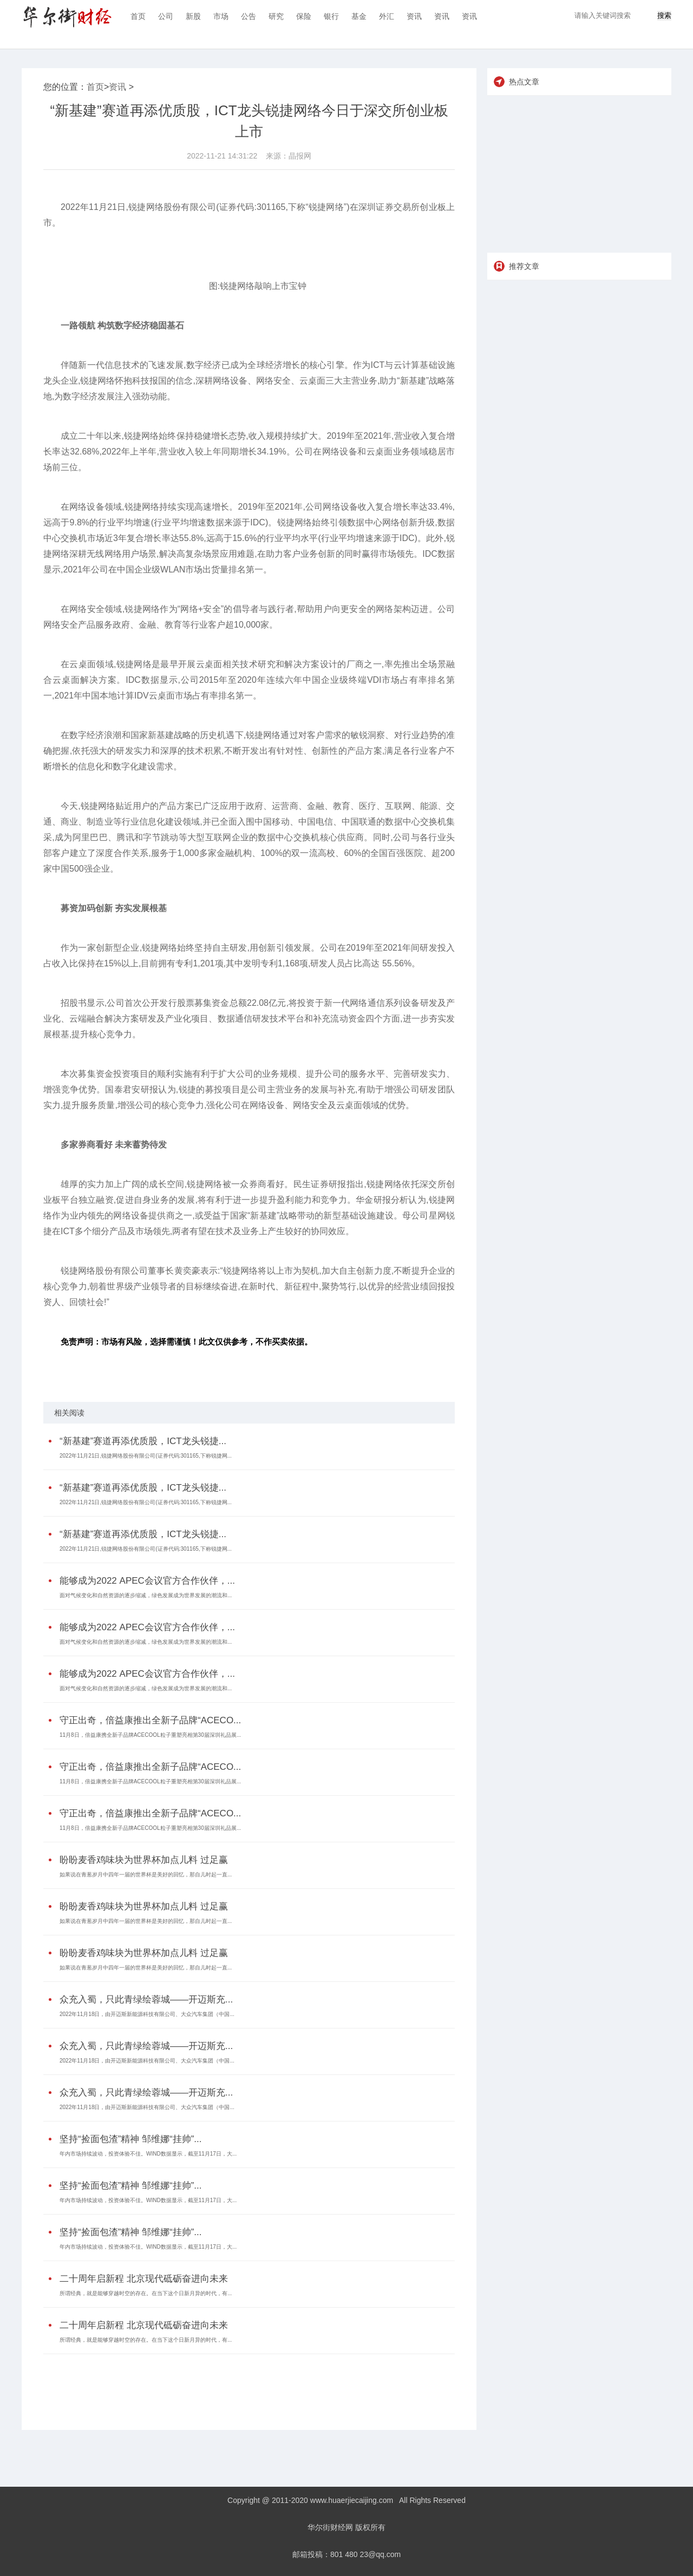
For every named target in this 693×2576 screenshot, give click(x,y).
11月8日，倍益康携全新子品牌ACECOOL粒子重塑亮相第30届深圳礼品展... (150, 1735)
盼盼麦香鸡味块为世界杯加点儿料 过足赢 (144, 1860)
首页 (138, 16)
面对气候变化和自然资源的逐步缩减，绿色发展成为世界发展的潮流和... (146, 1595)
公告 (248, 16)
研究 (276, 16)
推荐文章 (524, 266)
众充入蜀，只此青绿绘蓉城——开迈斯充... (146, 1999)
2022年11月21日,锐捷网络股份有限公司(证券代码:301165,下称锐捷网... (146, 1456)
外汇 (386, 16)
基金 (359, 16)
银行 (331, 16)
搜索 (664, 15)
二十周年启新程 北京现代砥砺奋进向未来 (144, 2279)
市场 (220, 16)
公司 (165, 16)
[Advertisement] (246, 2384)
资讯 (414, 16)
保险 (303, 16)
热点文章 (524, 81)
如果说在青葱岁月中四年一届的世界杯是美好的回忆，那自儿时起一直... (146, 1874)
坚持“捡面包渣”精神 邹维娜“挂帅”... (131, 2139)
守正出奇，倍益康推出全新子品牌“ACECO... (150, 1720)
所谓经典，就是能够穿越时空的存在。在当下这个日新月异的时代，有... (146, 2293)
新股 (193, 16)
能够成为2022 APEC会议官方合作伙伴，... (147, 1581)
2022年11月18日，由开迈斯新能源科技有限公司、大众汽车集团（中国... (147, 2014)
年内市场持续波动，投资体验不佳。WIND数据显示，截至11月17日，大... (148, 2154)
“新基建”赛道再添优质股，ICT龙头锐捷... (143, 1441)
